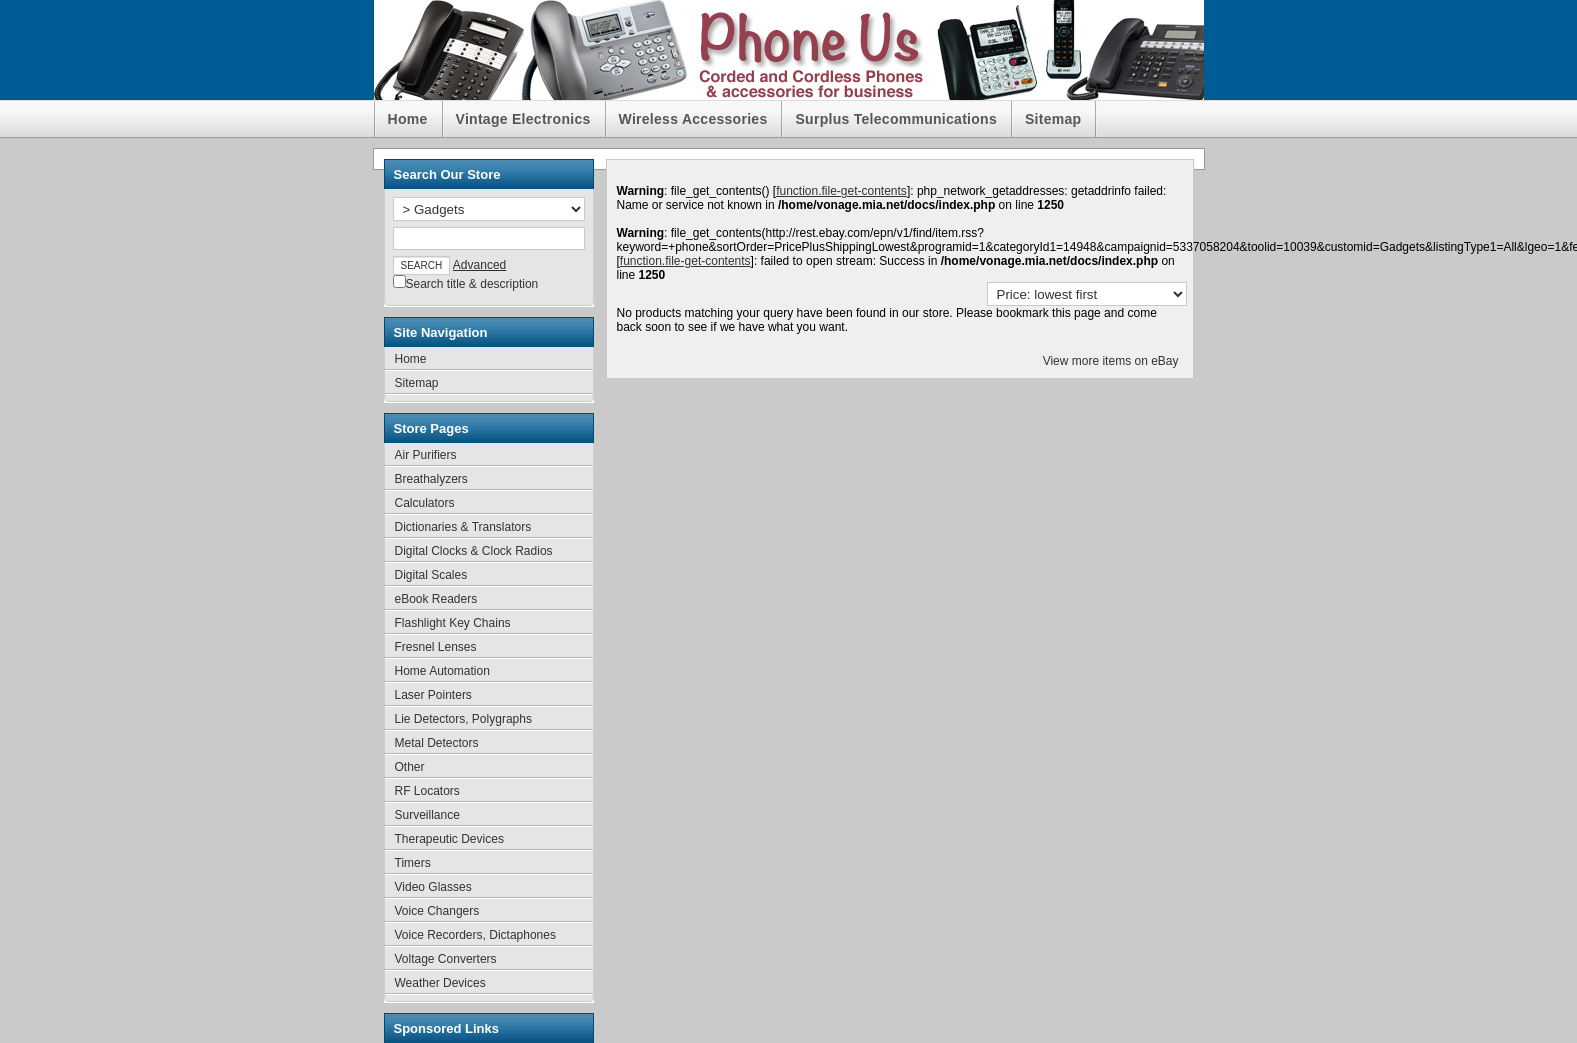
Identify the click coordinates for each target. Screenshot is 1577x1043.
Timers (413, 863)
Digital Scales (431, 575)
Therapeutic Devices (449, 839)
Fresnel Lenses (436, 647)
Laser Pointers (433, 695)
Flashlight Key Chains (453, 623)
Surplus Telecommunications (896, 119)
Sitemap (1053, 119)
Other (410, 767)
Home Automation (442, 671)
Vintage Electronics (523, 119)
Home (408, 119)
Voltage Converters (446, 959)
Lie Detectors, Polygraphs (463, 719)
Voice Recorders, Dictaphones (475, 935)
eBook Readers (436, 599)
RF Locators (427, 791)
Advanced (479, 265)
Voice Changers (437, 911)
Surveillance (427, 815)
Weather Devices (440, 983)
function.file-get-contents (841, 191)
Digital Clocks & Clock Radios (474, 551)
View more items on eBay (1111, 361)
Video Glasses (433, 887)
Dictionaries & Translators (463, 527)
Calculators (425, 503)
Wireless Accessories (693, 119)
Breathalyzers (431, 479)
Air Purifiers (426, 455)
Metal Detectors (437, 743)
